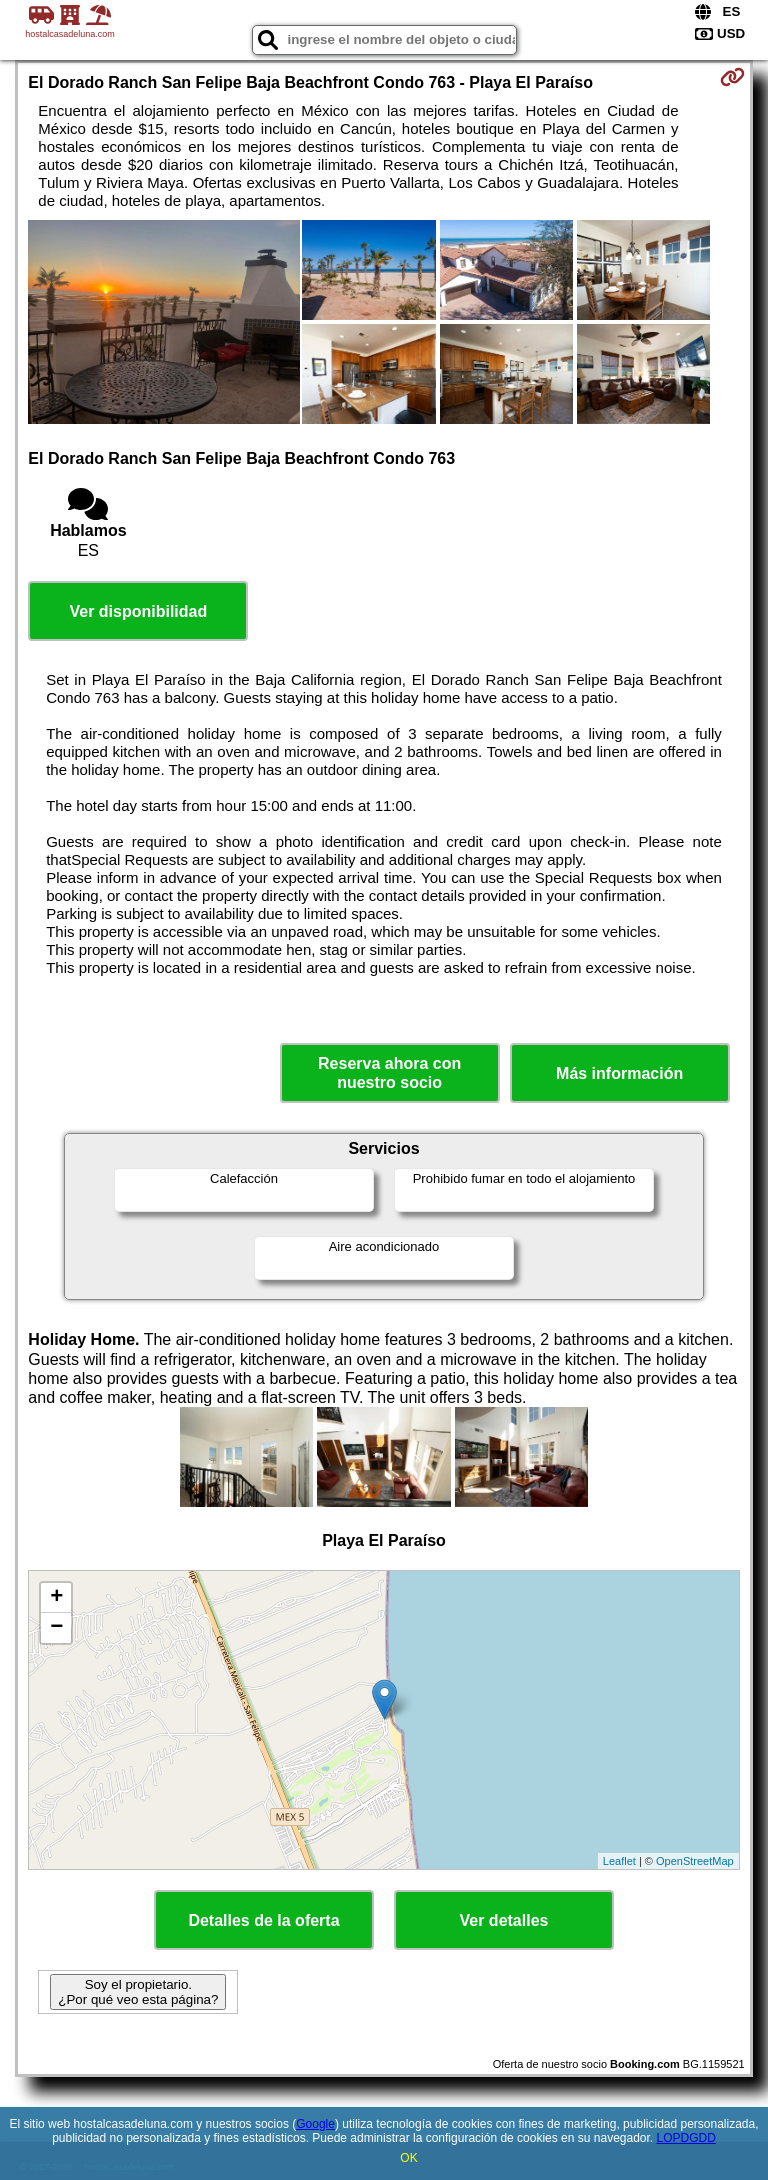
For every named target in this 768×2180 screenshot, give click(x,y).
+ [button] (56, 1598)
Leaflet (619, 1861)
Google (315, 2124)
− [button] (56, 1628)
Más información (619, 1073)
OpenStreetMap (695, 1861)
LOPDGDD (686, 2138)
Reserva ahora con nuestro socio (389, 1073)
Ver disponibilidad (138, 611)
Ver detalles (504, 1920)
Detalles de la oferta (263, 1920)
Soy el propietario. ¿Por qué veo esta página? (138, 1992)
